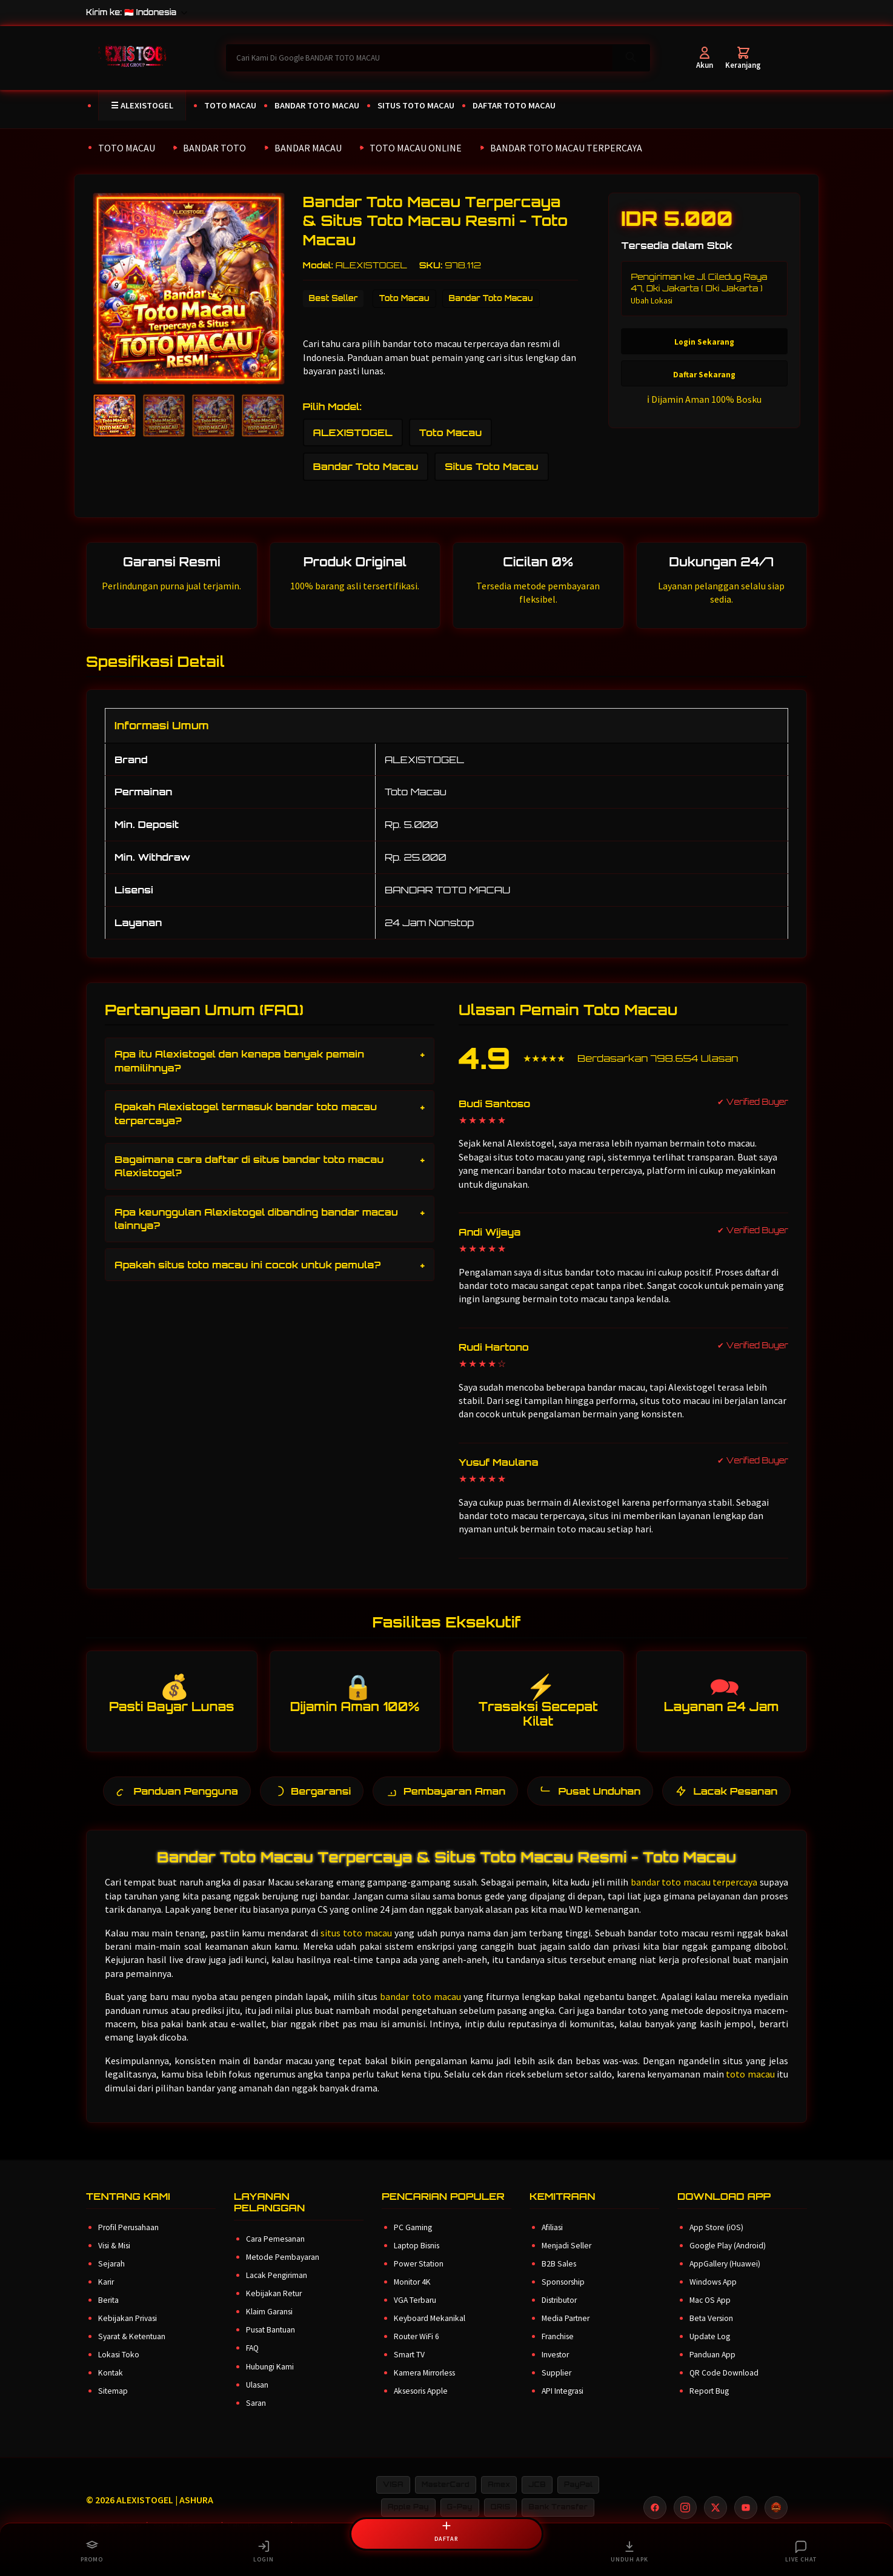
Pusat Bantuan (270, 2345)
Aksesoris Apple (421, 2406)
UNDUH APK (629, 2551)
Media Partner (565, 2333)
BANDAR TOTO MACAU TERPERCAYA (566, 148)
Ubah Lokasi (651, 301)
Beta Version (711, 2333)
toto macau (750, 2089)
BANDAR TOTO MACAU (316, 105)
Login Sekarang (704, 342)
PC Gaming (413, 2242)
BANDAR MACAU (308, 148)
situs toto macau (356, 1947)
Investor (555, 2370)
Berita (108, 2315)
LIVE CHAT (801, 2551)
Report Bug (709, 2406)
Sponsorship (563, 2297)
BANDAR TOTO (214, 148)
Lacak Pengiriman (276, 2290)
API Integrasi (562, 2406)
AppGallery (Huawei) (724, 2279)
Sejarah (111, 2279)
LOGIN (263, 2551)
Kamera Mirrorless (424, 2388)
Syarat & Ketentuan (131, 2351)
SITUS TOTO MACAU (415, 105)
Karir (106, 2297)
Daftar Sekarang (704, 375)
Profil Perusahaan (128, 2242)
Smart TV (409, 2370)
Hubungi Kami (270, 2381)
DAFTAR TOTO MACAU (514, 105)
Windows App (713, 2297)
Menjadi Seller (566, 2261)
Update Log (709, 2351)
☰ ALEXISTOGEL (142, 105)
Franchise (558, 2351)
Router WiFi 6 (416, 2351)
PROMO (91, 2551)
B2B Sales (559, 2279)
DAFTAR (446, 2529)
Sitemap (113, 2406)
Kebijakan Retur (274, 2308)
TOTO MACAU (230, 105)
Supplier (556, 2388)
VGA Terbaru (415, 2315)
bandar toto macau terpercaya (694, 1897)
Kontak (110, 2388)
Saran (256, 2417)
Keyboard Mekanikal (429, 2333)
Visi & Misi (114, 2261)
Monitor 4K (412, 2297)
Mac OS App (710, 2315)
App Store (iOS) (716, 2242)
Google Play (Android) (727, 2261)
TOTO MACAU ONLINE (416, 148)
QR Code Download (724, 2388)
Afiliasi (552, 2242)
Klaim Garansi (269, 2327)
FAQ (252, 2363)
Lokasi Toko (118, 2370)
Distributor (559, 2315)
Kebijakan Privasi (127, 2333)
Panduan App (712, 2370)
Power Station (418, 2279)
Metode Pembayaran (282, 2272)
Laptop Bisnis (416, 2261)
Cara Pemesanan (275, 2254)
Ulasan (257, 2399)
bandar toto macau (420, 2011)
